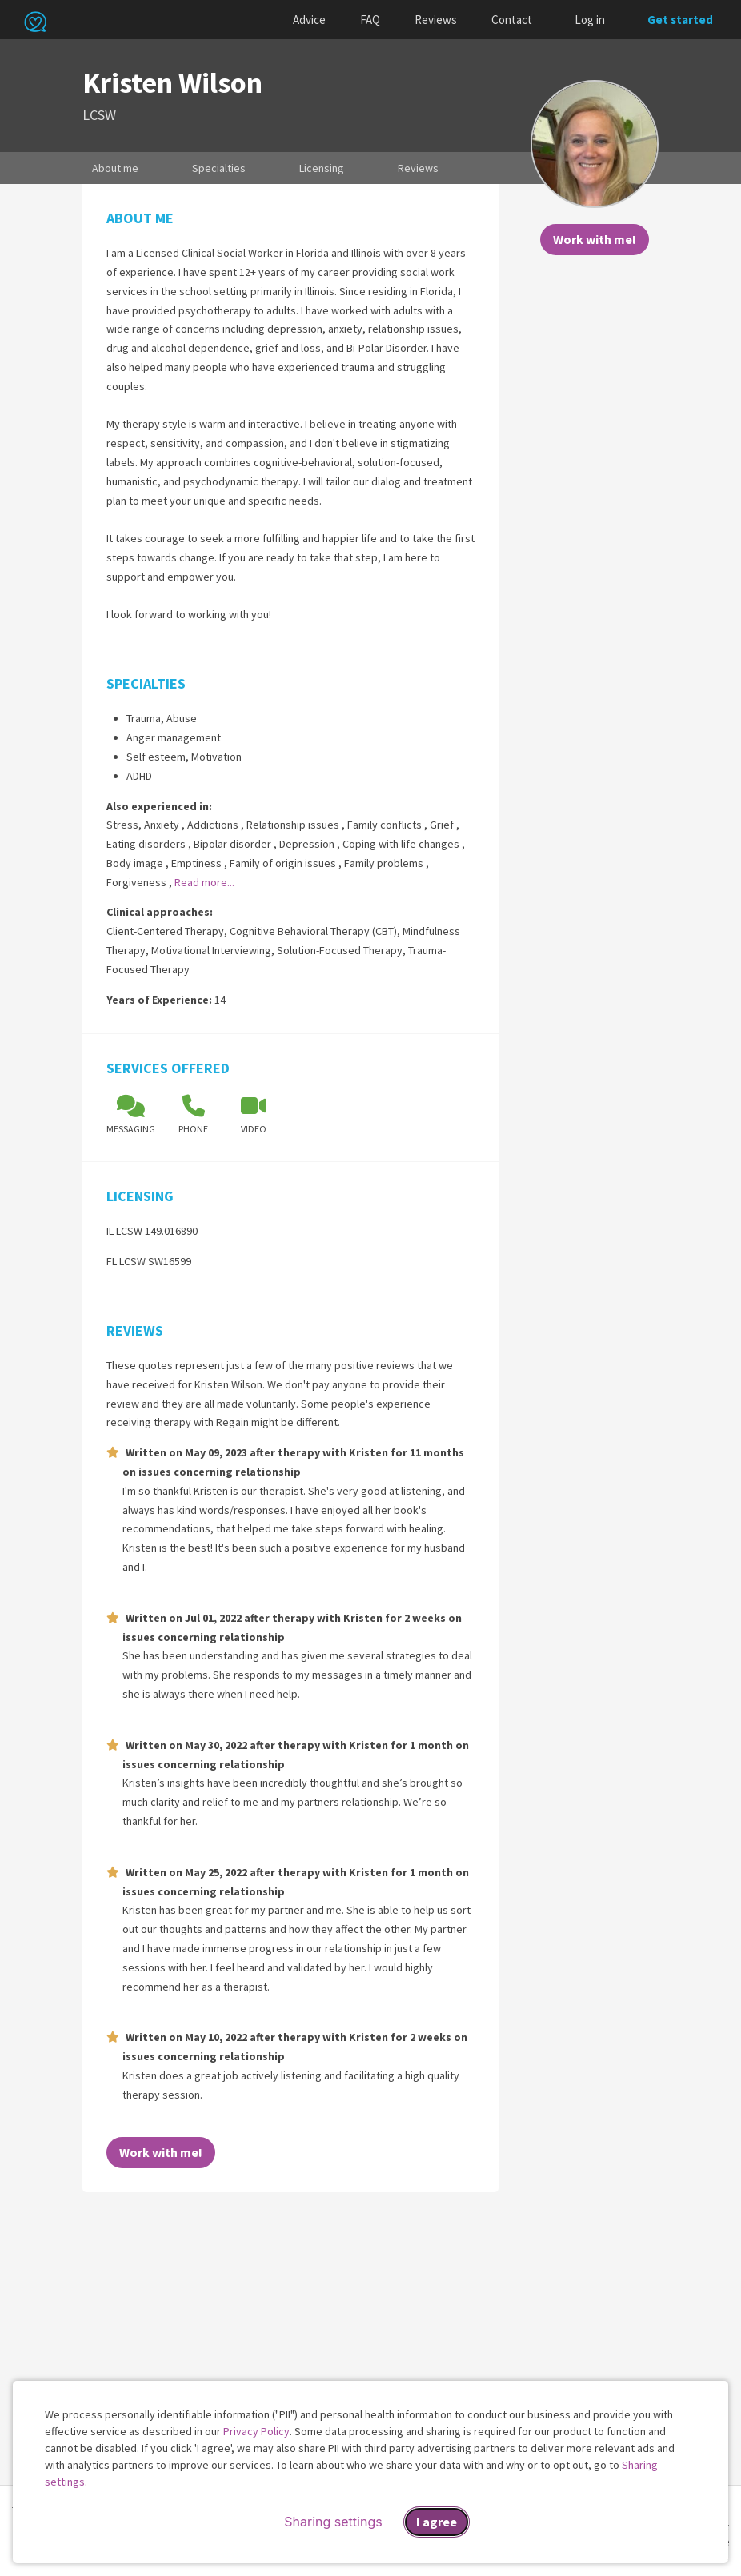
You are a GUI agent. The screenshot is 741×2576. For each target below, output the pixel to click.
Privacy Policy (256, 2431)
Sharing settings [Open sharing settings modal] (333, 2522)
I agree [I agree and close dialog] (436, 2522)
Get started (680, 19)
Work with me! (594, 239)
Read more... (204, 882)
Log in (590, 19)
